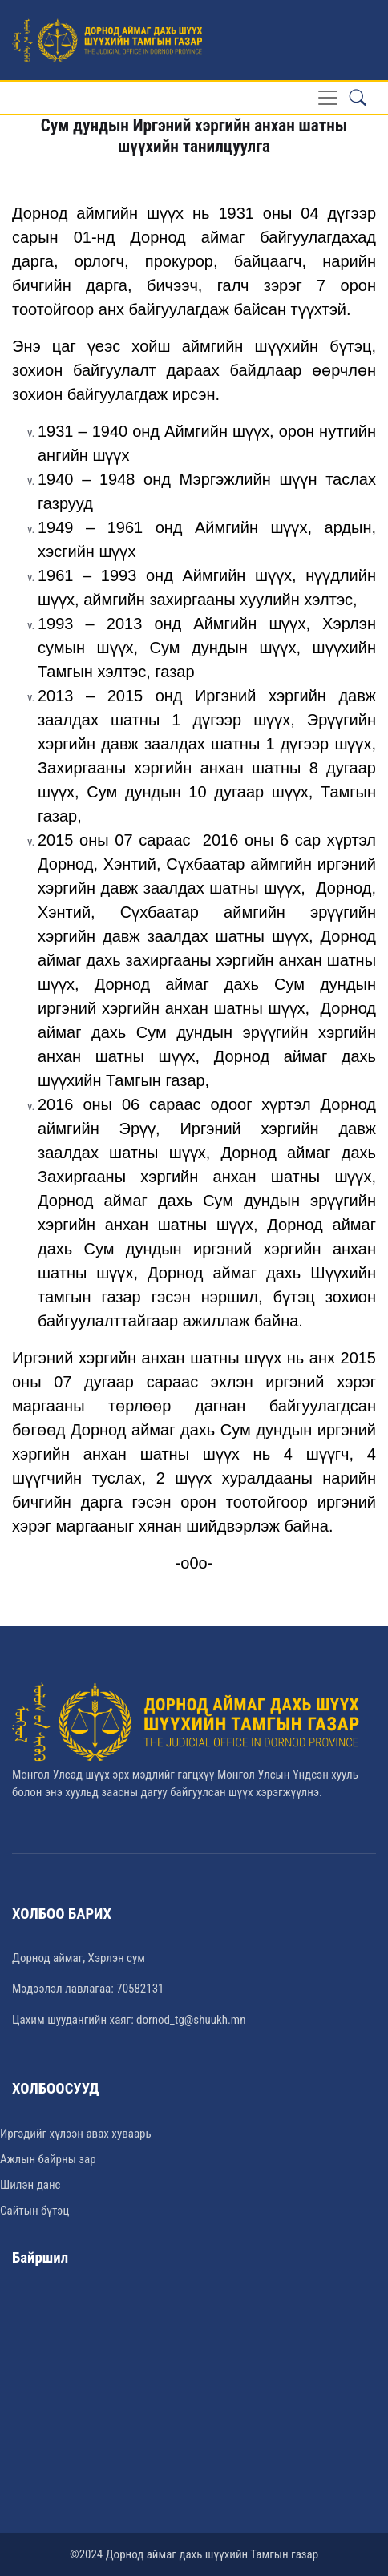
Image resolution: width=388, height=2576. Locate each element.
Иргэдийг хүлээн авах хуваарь (76, 2133)
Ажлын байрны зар (48, 2159)
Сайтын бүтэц (34, 2210)
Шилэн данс (30, 2185)
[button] (358, 98)
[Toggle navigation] (328, 98)
